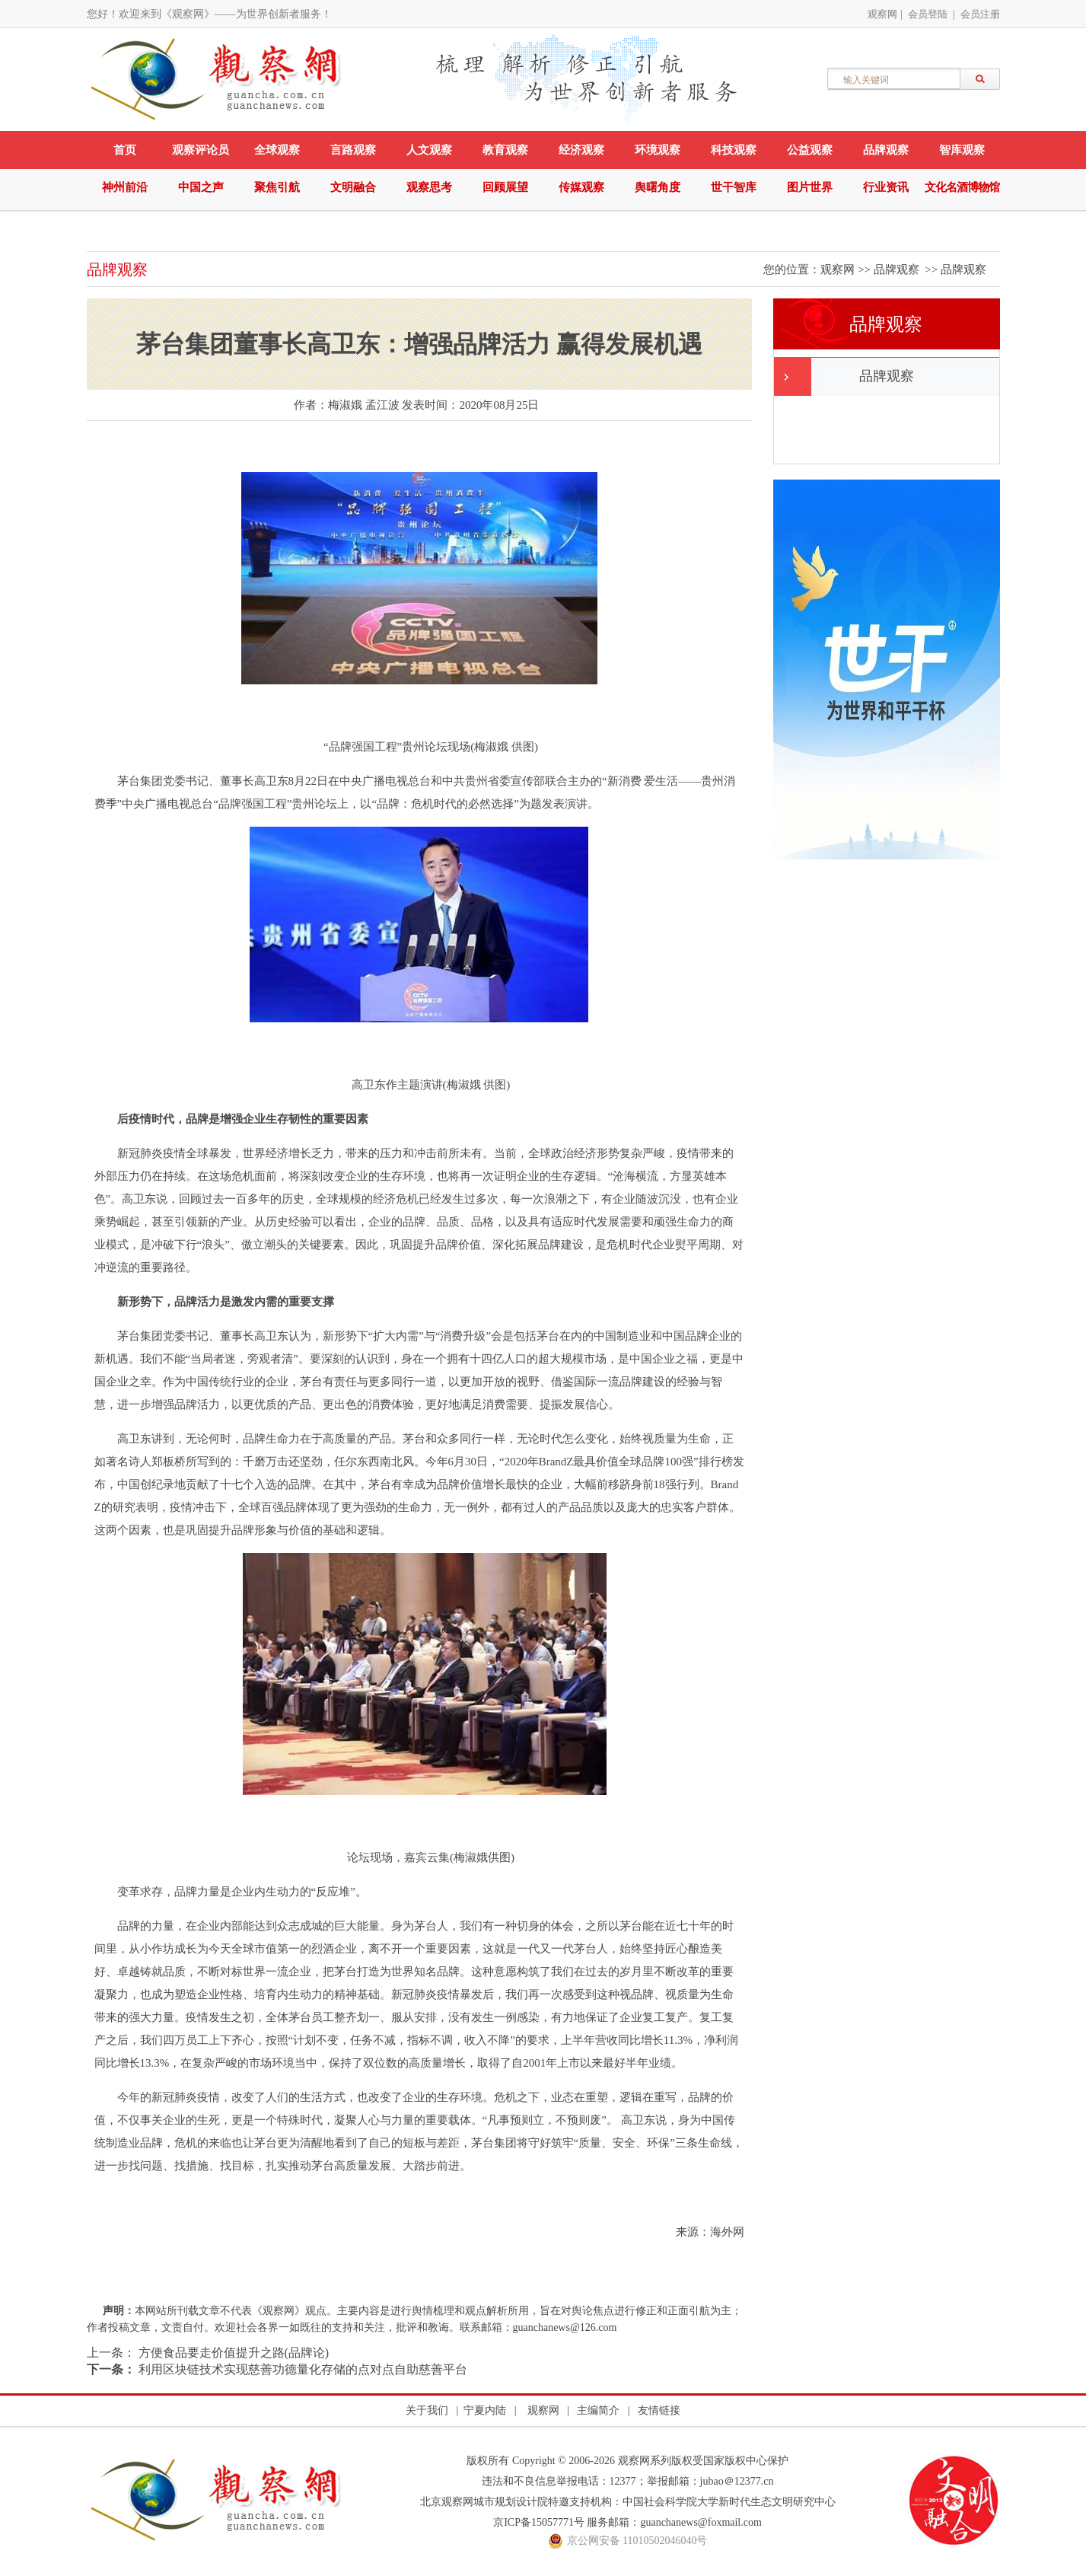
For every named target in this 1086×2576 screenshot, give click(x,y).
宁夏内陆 (484, 2410)
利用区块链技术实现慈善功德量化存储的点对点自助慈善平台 (301, 2369)
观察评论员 (200, 150)
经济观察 (581, 150)
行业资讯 (886, 187)
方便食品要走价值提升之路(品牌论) (232, 2352)
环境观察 (657, 150)
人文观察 (429, 150)
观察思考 (429, 187)
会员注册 (980, 14)
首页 (124, 150)
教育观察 (505, 150)
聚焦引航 (277, 187)
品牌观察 (886, 150)
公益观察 (810, 150)
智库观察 (962, 150)
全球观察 (277, 150)
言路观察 (353, 150)
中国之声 (201, 187)
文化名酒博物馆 (962, 187)
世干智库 (733, 187)
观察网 (882, 14)
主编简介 (598, 2410)
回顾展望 (505, 187)
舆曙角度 (657, 187)
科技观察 (733, 150)
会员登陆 (927, 14)
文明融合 (353, 187)
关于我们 (427, 2410)
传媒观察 (581, 187)
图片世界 (810, 187)
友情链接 (659, 2410)
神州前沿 (125, 187)
